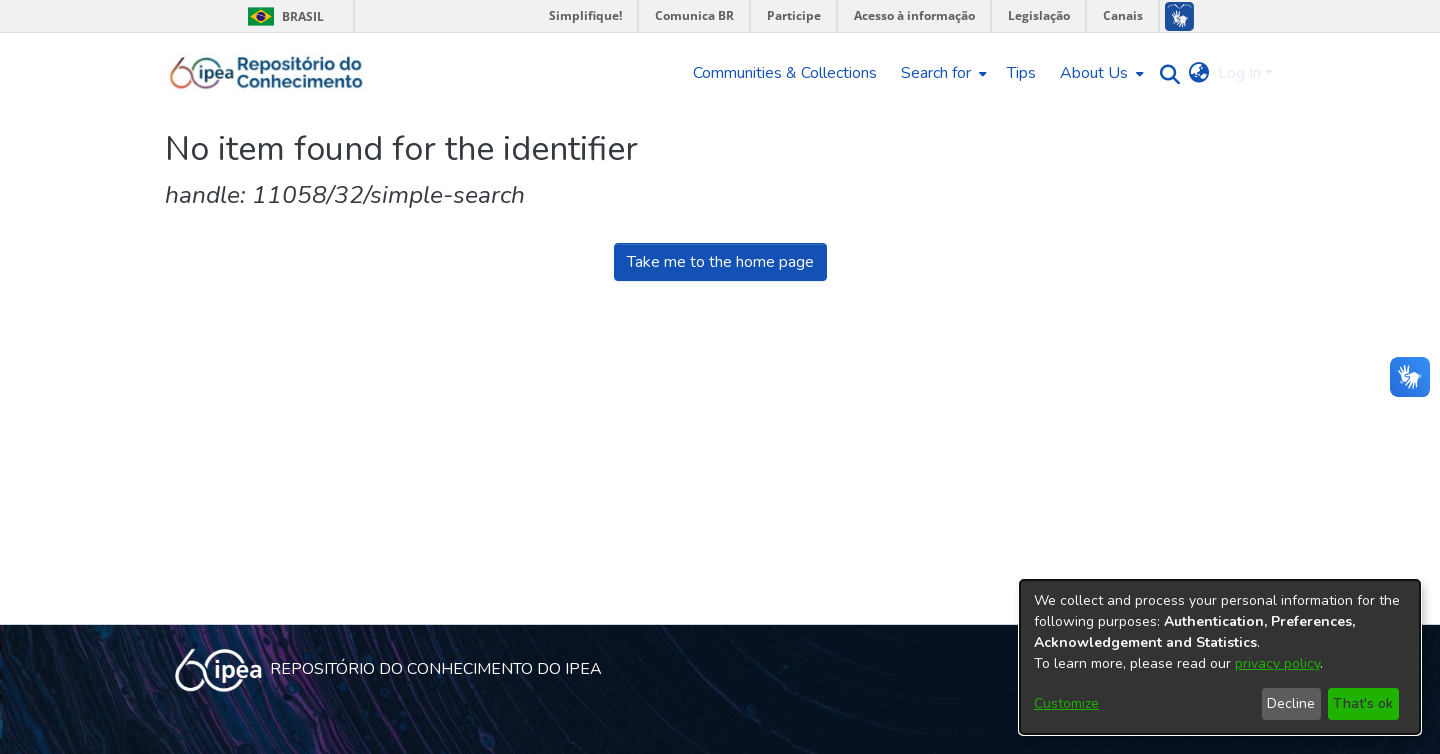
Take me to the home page (720, 262)
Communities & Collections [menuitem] (785, 73)
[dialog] (1220, 657)
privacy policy (1277, 663)
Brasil (282, 16)
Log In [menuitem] (1239, 73)
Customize (1066, 703)
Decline (1291, 703)
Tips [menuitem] (1021, 73)
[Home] (266, 73)
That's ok (1363, 703)
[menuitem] (942, 73)
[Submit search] (1165, 73)
